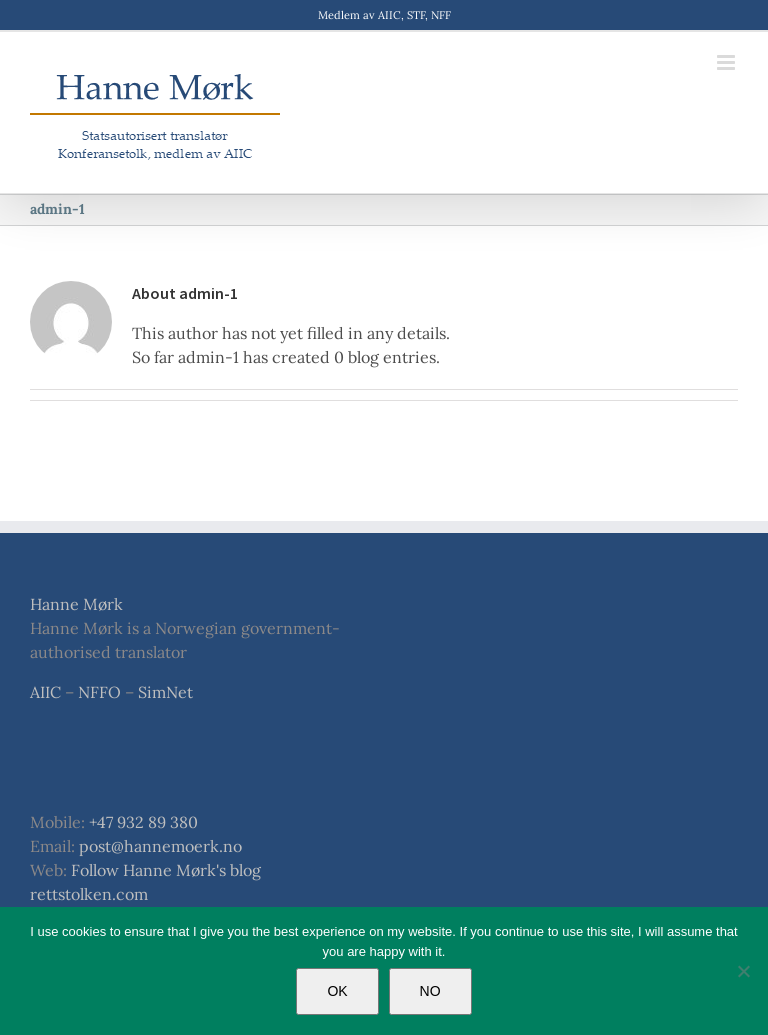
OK (337, 991)
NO (430, 991)
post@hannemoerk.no (160, 846)
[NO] (743, 971)
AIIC (45, 692)
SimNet (165, 692)
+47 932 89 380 (143, 822)
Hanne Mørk (76, 604)
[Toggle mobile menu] (727, 62)
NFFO (99, 692)
